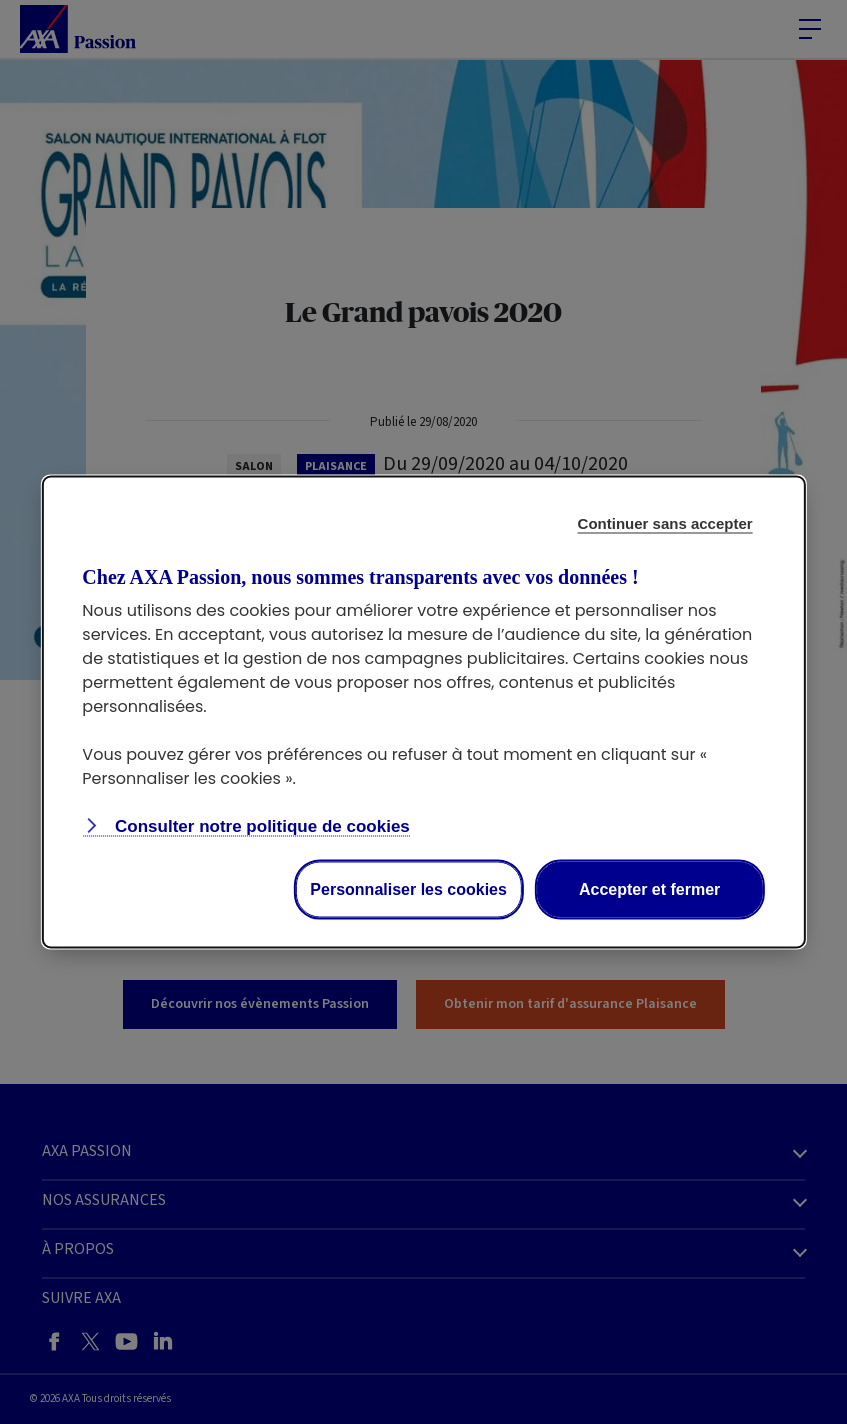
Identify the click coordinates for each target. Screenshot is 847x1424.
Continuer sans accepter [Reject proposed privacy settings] (665, 523)
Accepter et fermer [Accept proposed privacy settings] (649, 889)
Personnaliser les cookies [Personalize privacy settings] (408, 889)
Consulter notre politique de (259, 826)
